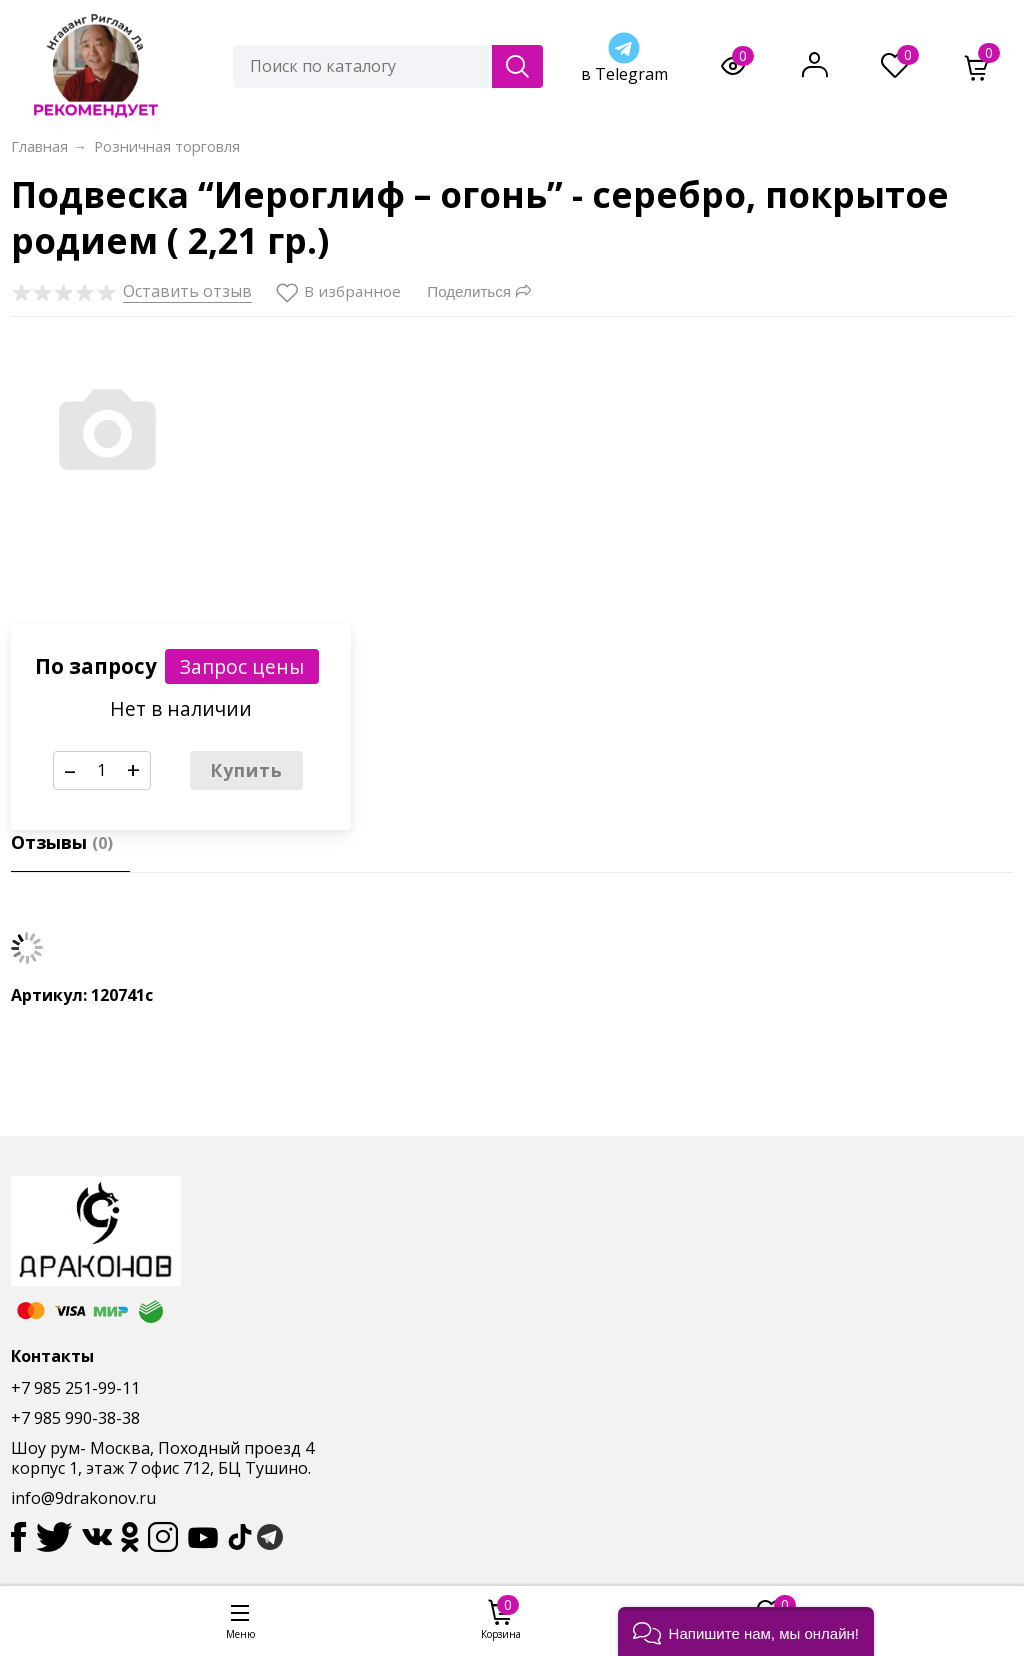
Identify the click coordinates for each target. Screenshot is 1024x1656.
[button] (746, 1631)
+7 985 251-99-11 (75, 1388)
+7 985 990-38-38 (75, 1418)
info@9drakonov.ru (83, 1498)
